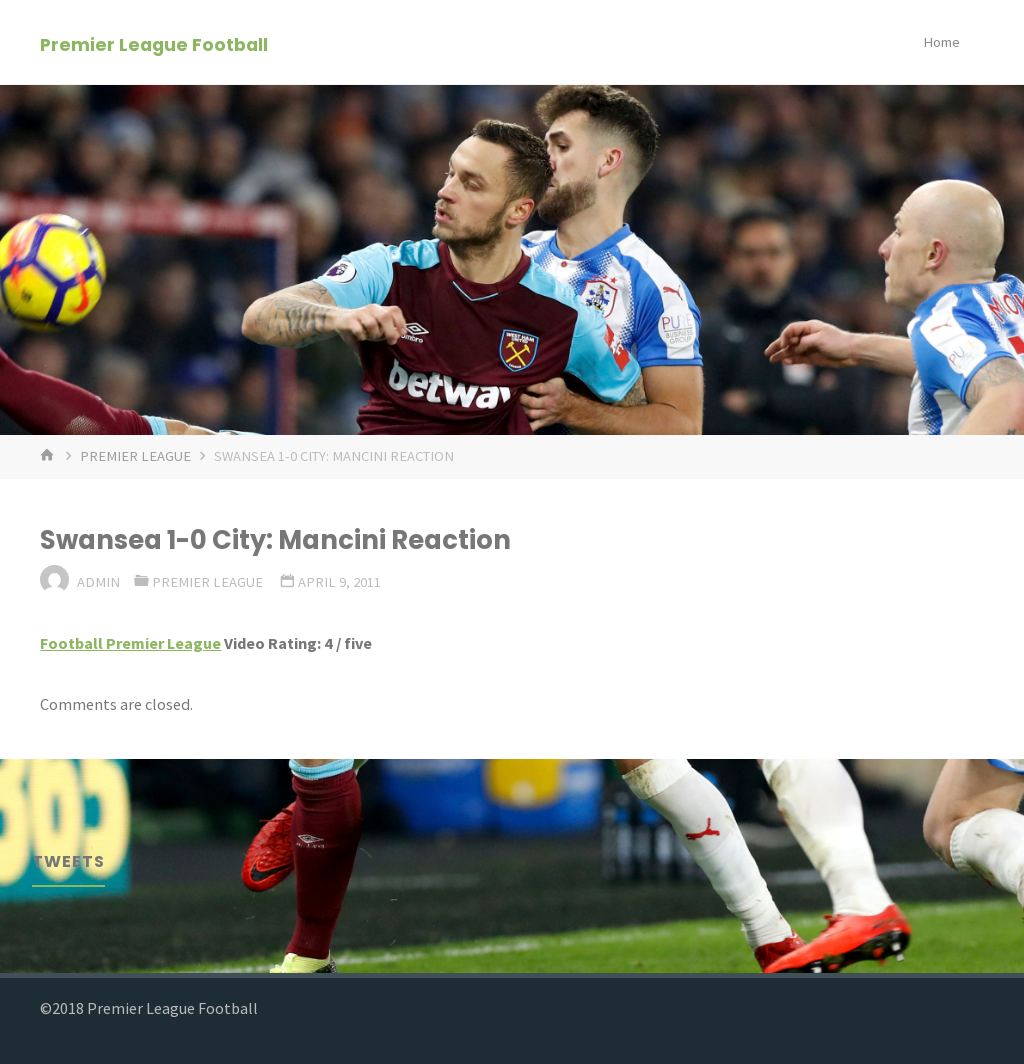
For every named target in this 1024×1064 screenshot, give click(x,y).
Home (941, 42)
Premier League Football (154, 43)
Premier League (135, 456)
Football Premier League (130, 643)
